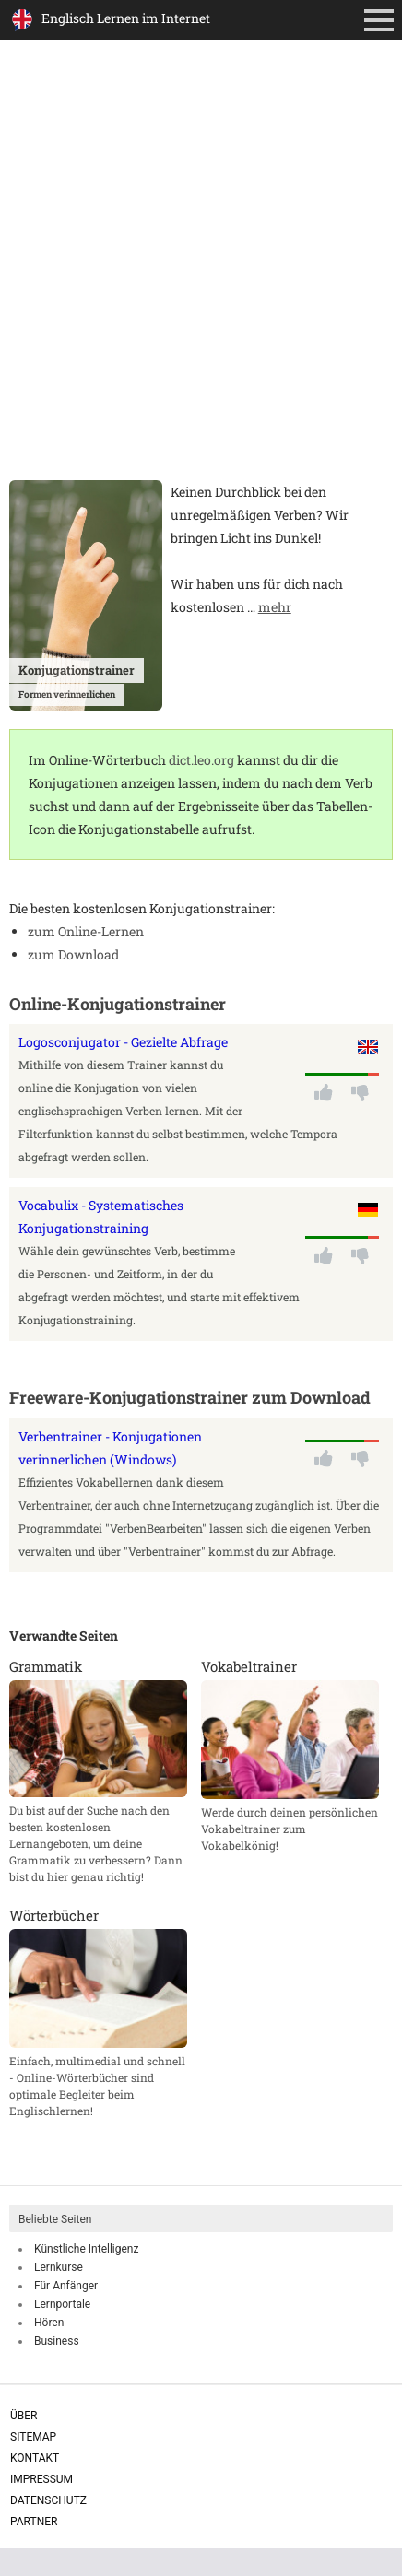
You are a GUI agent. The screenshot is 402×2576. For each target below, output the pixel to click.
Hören (49, 2322)
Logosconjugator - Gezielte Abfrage (123, 1042)
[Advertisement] (201, 270)
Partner (33, 2521)
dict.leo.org (201, 760)
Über (23, 2415)
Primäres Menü (382, 22)
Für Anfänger (66, 2285)
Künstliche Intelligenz (86, 2248)
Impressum (41, 2479)
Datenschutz (48, 2500)
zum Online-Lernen (86, 931)
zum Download (73, 954)
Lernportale (62, 2304)
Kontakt (34, 2458)
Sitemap (33, 2436)
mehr (274, 607)
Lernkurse (58, 2267)
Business (56, 2341)
